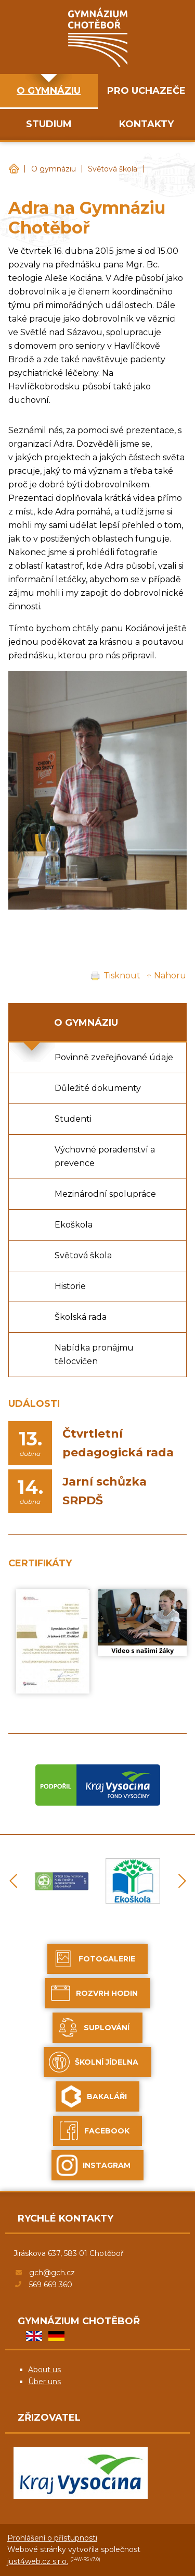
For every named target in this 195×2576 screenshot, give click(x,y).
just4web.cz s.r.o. (37, 2561)
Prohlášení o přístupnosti (52, 2538)
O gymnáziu (53, 169)
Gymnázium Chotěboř (13, 169)
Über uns (44, 2381)
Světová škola (112, 169)
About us (44, 2369)
